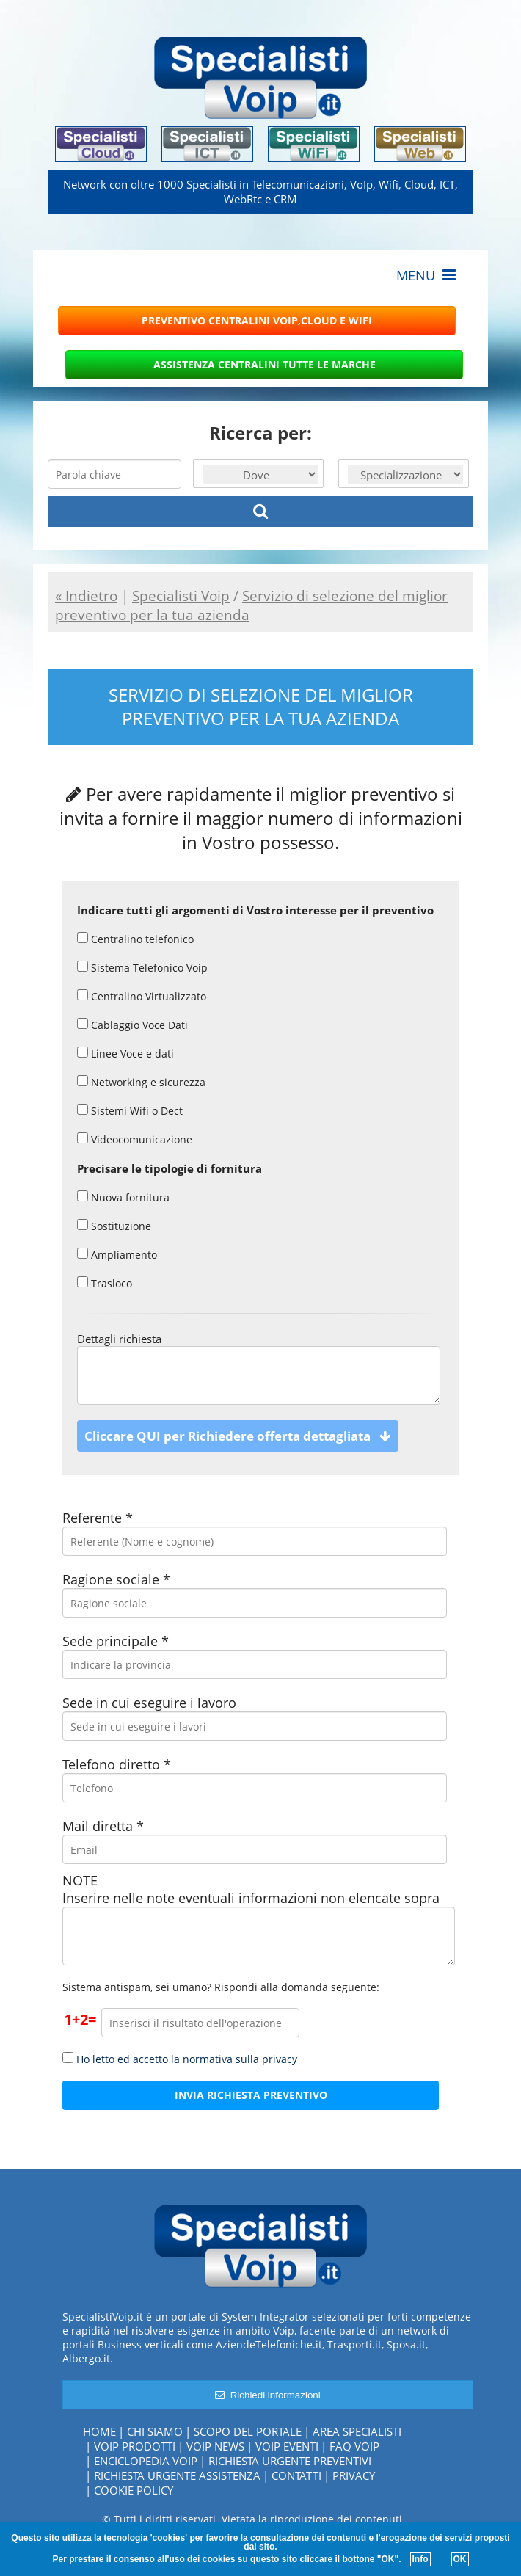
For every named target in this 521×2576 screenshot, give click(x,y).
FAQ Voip (354, 2446)
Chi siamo (155, 2431)
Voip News (215, 2446)
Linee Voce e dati (125, 1053)
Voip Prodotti (134, 2446)
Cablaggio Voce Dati (132, 1025)
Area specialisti (357, 2431)
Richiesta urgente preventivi (289, 2460)
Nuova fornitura (123, 1197)
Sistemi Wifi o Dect (130, 1111)
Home (99, 2431)
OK (460, 2559)
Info (420, 2559)
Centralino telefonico (135, 939)
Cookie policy (133, 2490)
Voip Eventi (286, 2446)
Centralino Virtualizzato (141, 996)
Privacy (353, 2475)
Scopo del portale (248, 2431)
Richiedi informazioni (267, 2395)
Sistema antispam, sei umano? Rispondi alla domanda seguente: (220, 1987)
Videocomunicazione (134, 1139)
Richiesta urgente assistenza (177, 2475)
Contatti (296, 2475)
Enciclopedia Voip (145, 2460)
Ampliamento (117, 1255)
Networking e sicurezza (141, 1082)
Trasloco (104, 1283)
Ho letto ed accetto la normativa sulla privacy (186, 2059)
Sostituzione (114, 1226)
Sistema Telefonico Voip (142, 968)
